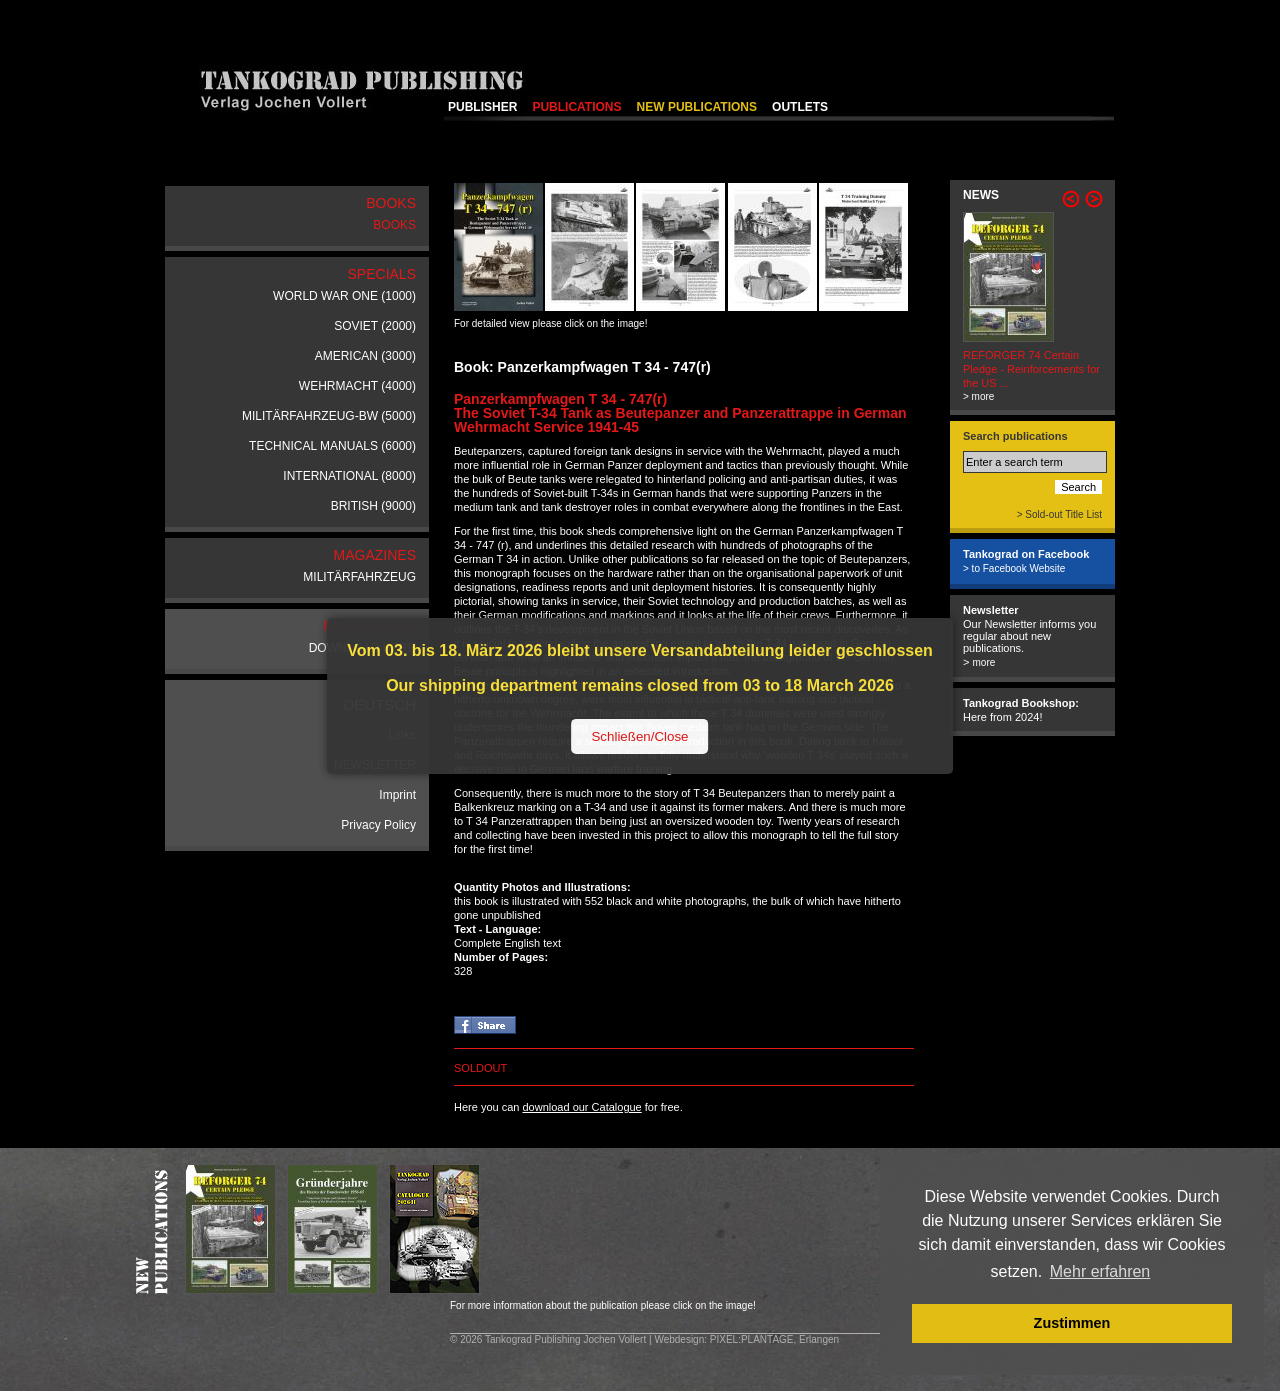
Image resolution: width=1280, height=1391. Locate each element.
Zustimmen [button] (1072, 1323)
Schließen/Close (639, 736)
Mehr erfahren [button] (1100, 1271)
